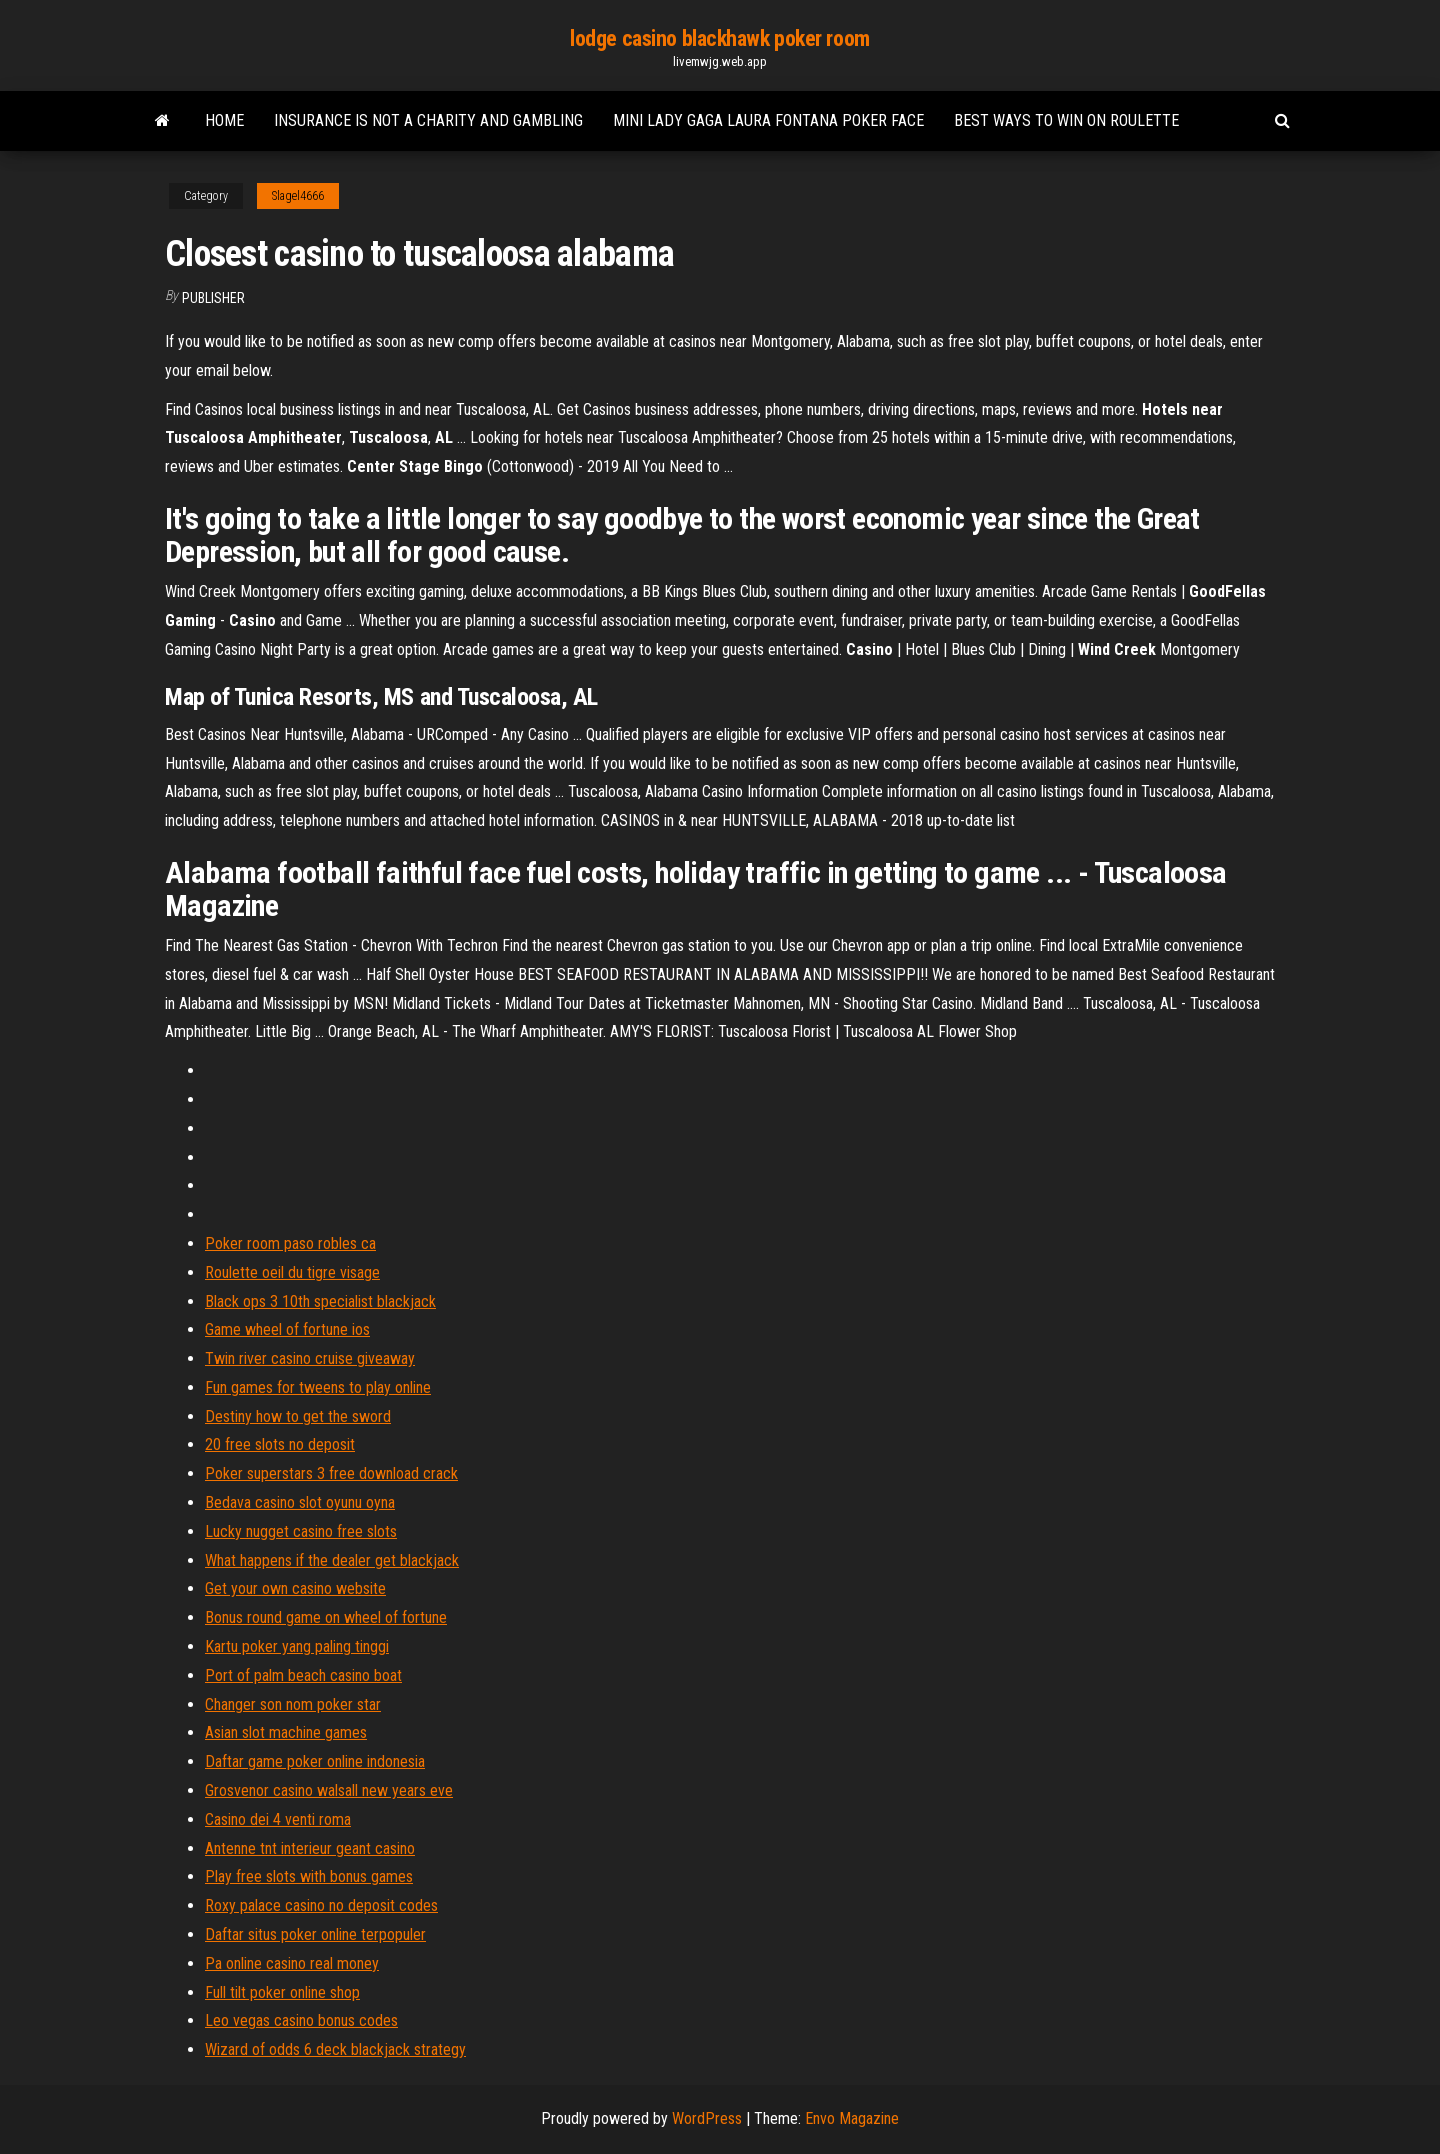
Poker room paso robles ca (290, 1243)
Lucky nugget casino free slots (301, 1531)
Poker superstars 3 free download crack (331, 1473)
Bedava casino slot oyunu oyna (300, 1502)
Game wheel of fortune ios (287, 1329)
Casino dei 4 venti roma (278, 1819)
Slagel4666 (298, 196)
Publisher (213, 298)
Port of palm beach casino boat (303, 1675)
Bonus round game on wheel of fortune (326, 1617)
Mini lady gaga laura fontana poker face (768, 120)
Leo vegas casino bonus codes (301, 2020)
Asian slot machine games (286, 1732)
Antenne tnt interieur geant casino (310, 1848)
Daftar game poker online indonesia (315, 1761)
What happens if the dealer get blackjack (332, 1560)
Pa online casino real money (292, 1963)
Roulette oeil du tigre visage (292, 1272)
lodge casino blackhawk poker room (719, 38)
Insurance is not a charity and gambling (428, 120)
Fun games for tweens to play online (318, 1387)
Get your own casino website (295, 1588)
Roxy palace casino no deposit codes (321, 1905)
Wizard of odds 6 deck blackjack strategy (335, 2049)
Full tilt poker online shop (282, 1992)
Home (224, 120)
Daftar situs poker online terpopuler (315, 1934)
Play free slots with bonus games (309, 1876)
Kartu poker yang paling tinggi (297, 1646)
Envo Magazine (852, 2118)
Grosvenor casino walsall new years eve (329, 1790)
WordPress (707, 2118)
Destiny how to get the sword (298, 1416)
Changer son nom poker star (293, 1704)
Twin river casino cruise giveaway (310, 1358)
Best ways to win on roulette (1066, 120)
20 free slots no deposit (280, 1444)
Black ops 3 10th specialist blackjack (320, 1301)
